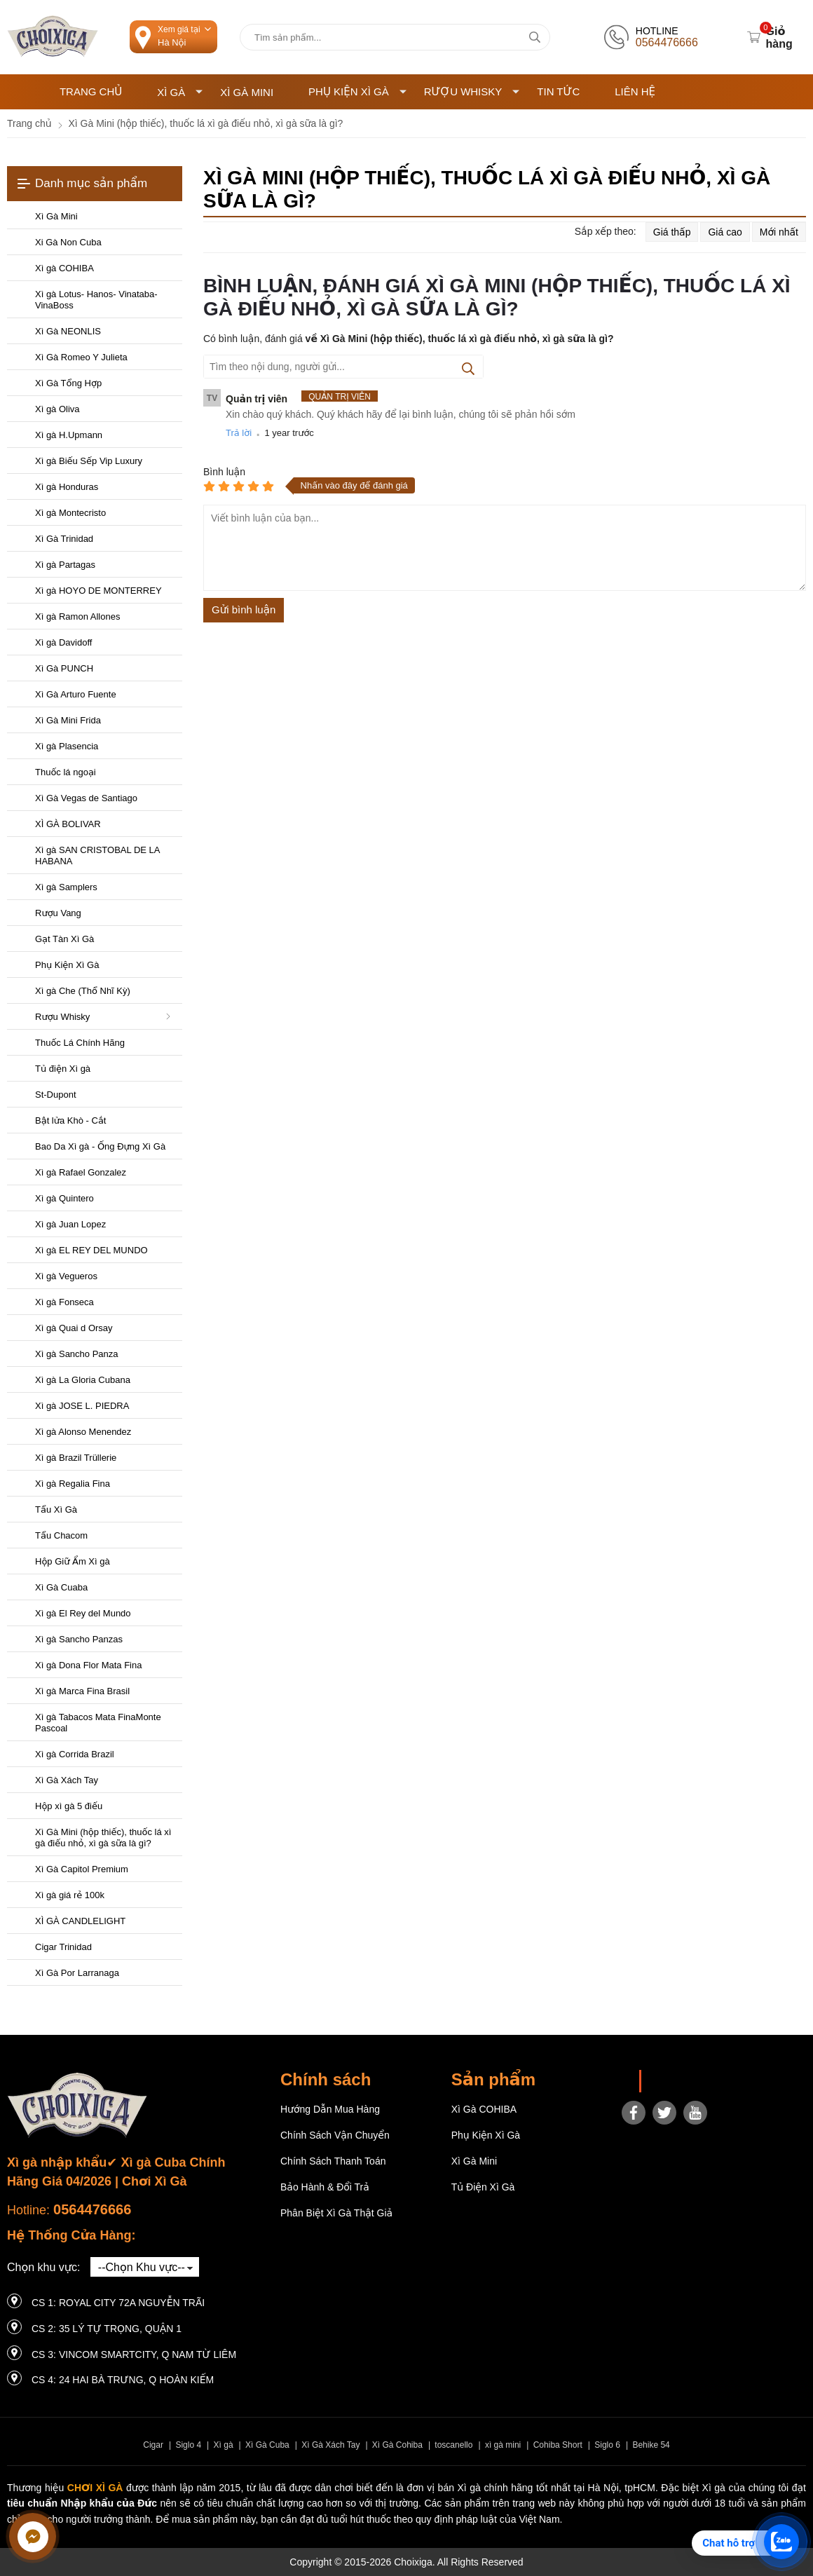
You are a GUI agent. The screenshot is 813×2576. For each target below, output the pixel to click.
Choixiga (669, 2081)
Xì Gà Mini (246, 92)
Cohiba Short (557, 2445)
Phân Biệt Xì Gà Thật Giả (336, 2213)
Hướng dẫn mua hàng (330, 2109)
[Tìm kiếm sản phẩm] (395, 37)
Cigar (153, 2445)
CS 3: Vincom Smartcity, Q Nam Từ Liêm (134, 2354)
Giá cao (725, 232)
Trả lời (239, 433)
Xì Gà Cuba (267, 2445)
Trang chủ (91, 91)
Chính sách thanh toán (333, 2161)
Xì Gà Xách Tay (330, 2445)
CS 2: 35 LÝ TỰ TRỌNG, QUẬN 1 (107, 2328)
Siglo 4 (188, 2445)
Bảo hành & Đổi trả (324, 2187)
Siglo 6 (607, 2445)
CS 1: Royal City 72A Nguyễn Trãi (118, 2302)
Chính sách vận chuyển (335, 2135)
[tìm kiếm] (534, 37)
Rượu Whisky (472, 91)
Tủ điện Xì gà (483, 2187)
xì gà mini (503, 2445)
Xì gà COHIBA (484, 2109)
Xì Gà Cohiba (397, 2445)
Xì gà (223, 2445)
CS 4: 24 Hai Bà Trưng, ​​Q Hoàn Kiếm (123, 2379)
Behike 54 (650, 2445)
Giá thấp (672, 232)
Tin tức (558, 91)
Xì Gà (180, 92)
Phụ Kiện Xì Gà (357, 91)
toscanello (453, 2445)
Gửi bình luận (243, 609)
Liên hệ (635, 91)
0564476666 (92, 2209)
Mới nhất (779, 232)
